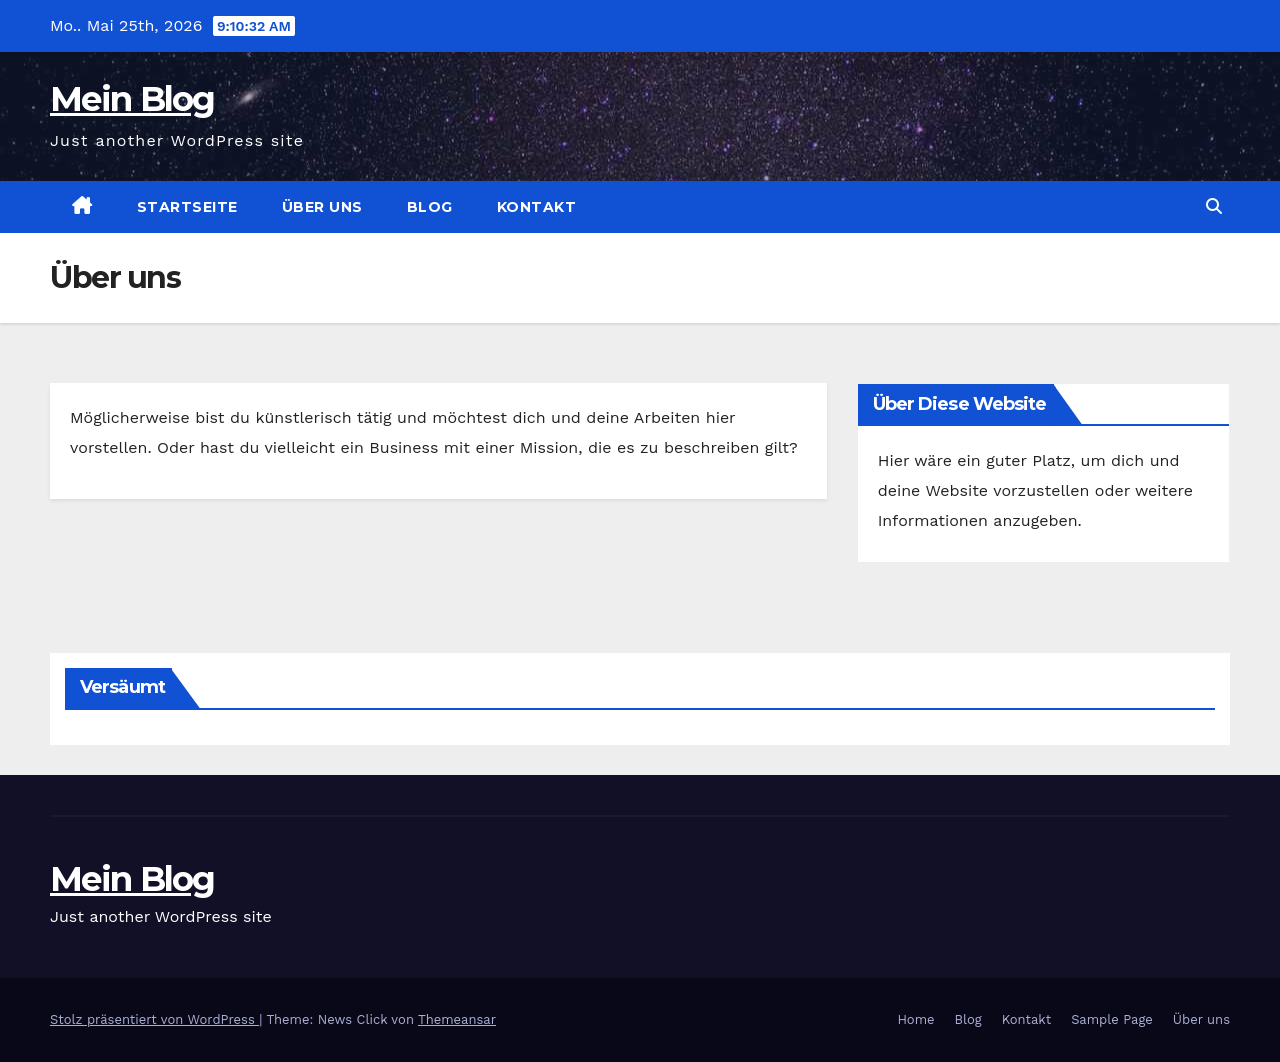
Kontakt (537, 207)
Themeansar (457, 1019)
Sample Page (1112, 1019)
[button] (1214, 206)
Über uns (322, 207)
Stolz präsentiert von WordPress (154, 1019)
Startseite (187, 207)
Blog (430, 207)
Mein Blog (132, 99)
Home (915, 1019)
